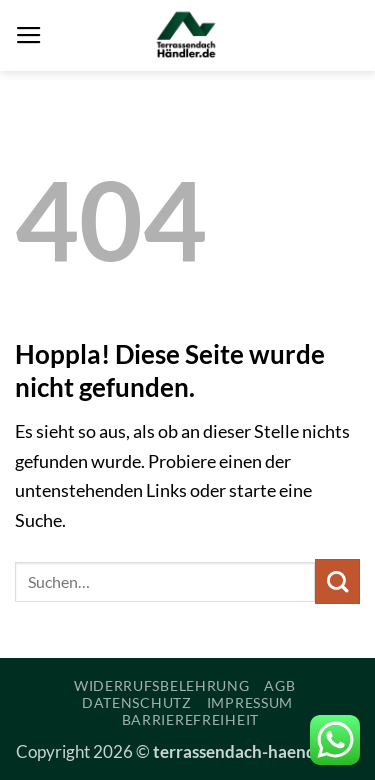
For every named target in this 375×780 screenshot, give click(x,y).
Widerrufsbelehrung (162, 685)
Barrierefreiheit (190, 719)
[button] (29, 36)
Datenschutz (137, 702)
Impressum (250, 702)
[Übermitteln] (337, 581)
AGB (279, 685)
